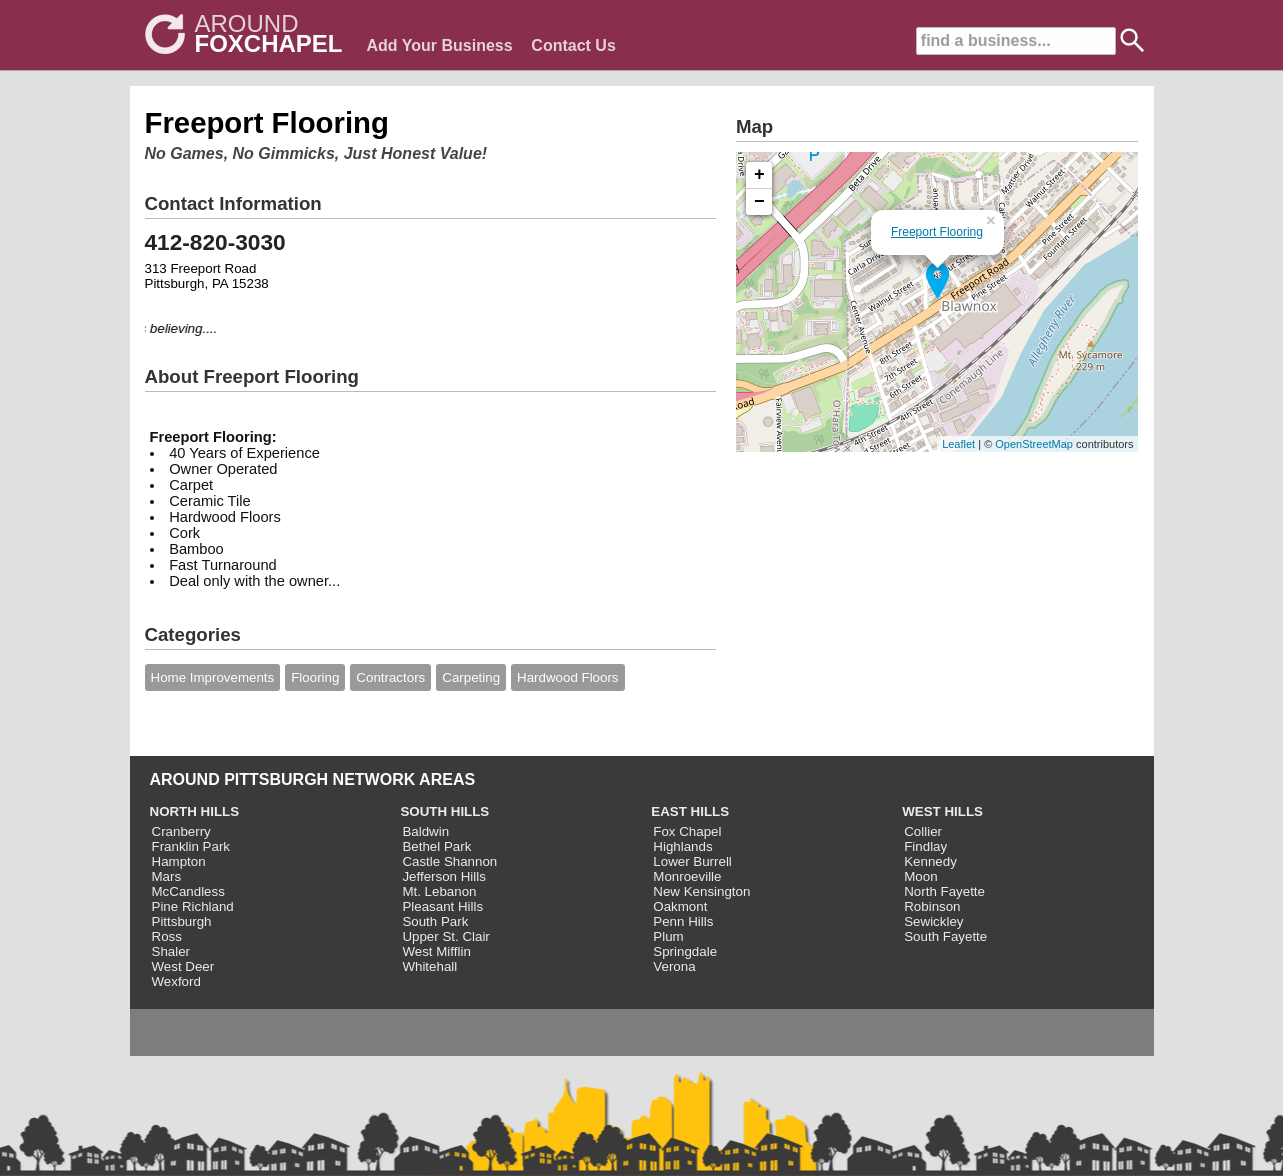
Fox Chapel (687, 831)
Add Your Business (440, 45)
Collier (923, 831)
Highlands (682, 846)
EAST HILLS (690, 811)
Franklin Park (191, 846)
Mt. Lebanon (439, 891)
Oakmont (680, 906)
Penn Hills (683, 921)
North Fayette (944, 891)
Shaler (171, 951)
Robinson (932, 906)
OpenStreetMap (1034, 444)
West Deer (183, 966)
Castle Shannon (449, 861)
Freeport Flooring (937, 232)
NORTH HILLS (195, 811)
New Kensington (701, 891)
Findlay (925, 846)
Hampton (179, 861)
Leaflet (958, 444)
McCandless (188, 891)
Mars (167, 876)
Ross (167, 936)
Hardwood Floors (567, 677)
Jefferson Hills (443, 876)
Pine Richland (193, 906)
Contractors (390, 677)
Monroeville (687, 876)
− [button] (759, 202)
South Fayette (945, 936)
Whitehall (429, 966)
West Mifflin (436, 951)
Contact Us (573, 45)
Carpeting (471, 677)
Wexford (176, 981)
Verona (674, 966)
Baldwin (425, 831)
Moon (920, 876)
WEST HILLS (942, 811)
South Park (435, 921)
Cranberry (181, 831)
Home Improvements (213, 677)
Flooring (315, 677)
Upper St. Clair (445, 936)
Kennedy (930, 861)
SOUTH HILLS (444, 811)
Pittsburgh (182, 921)
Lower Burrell (692, 861)
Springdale (685, 951)
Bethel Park (436, 846)
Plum (668, 936)
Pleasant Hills (442, 906)
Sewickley (933, 921)
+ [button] (759, 175)
